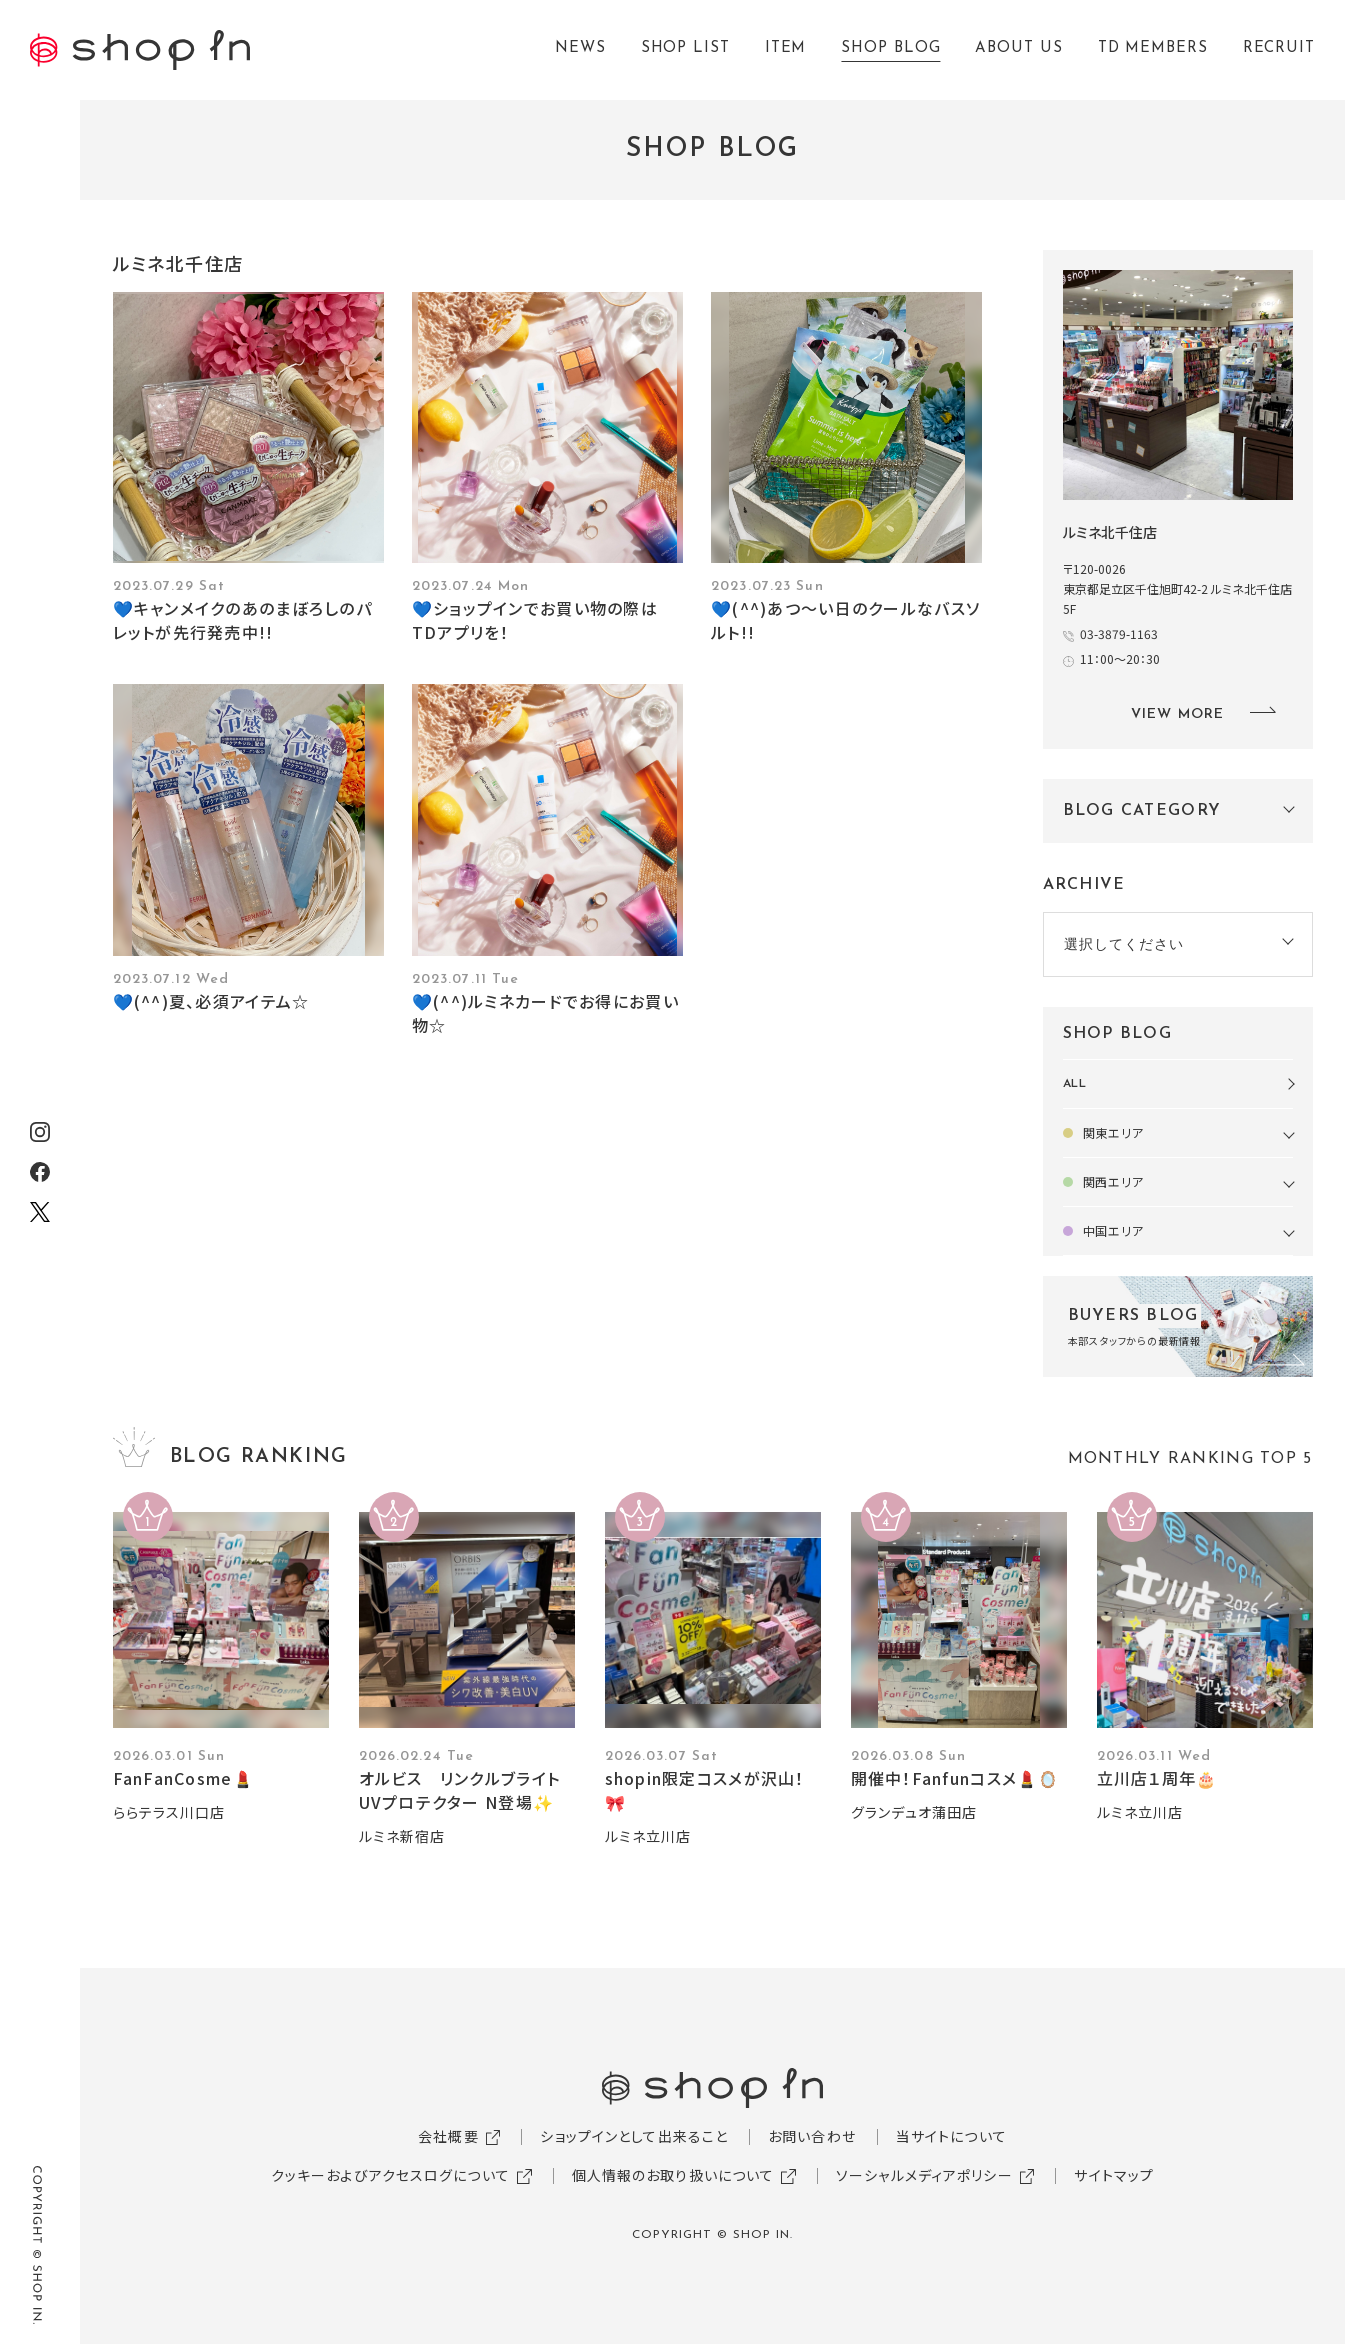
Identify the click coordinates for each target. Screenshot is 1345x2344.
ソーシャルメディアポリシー (924, 2175)
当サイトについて (951, 2136)
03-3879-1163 (1119, 633)
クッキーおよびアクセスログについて (390, 2175)
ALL (1075, 1084)
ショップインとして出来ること (634, 2136)
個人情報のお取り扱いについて (673, 2175)
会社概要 (448, 2136)
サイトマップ (1114, 2175)
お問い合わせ (812, 2136)
